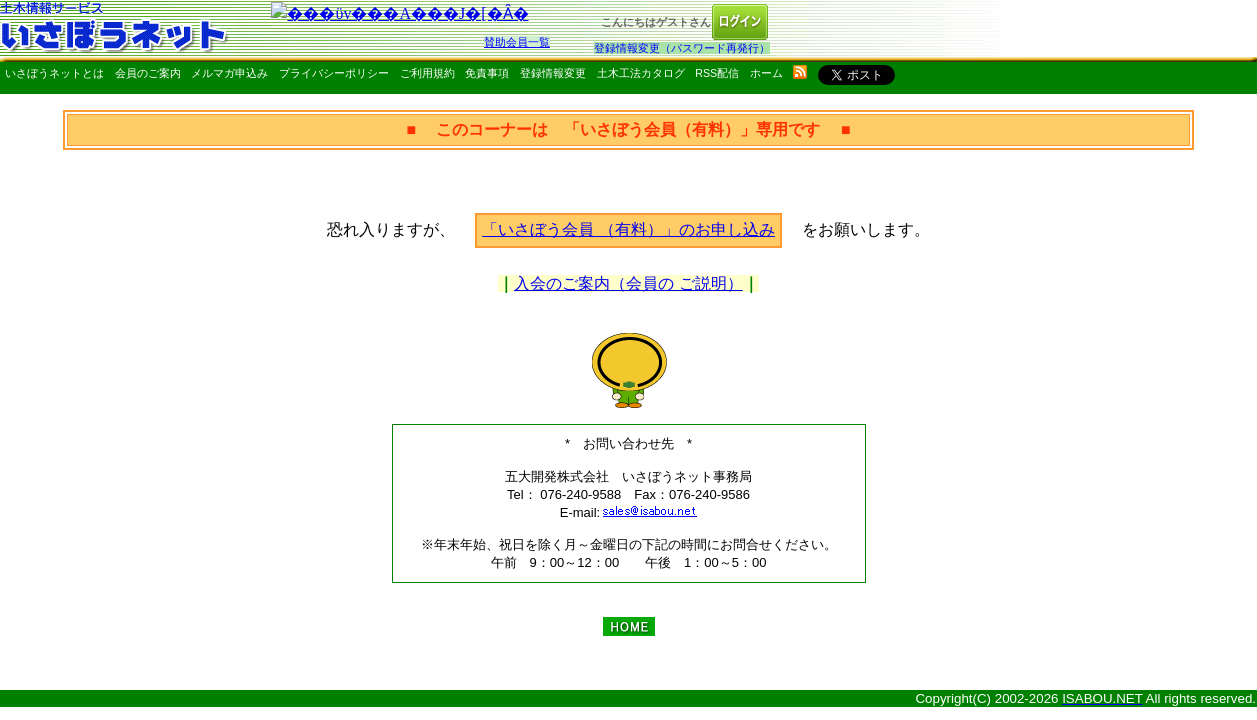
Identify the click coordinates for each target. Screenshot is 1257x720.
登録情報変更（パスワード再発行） (682, 48)
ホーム (766, 73)
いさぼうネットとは (54, 73)
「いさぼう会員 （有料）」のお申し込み (628, 229)
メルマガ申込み (229, 73)
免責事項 (487, 73)
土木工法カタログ (641, 73)
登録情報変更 (553, 73)
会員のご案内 (148, 73)
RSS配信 (717, 73)
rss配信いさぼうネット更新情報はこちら (800, 72)
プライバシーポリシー (334, 73)
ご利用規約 (427, 73)
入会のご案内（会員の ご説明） (628, 283)
